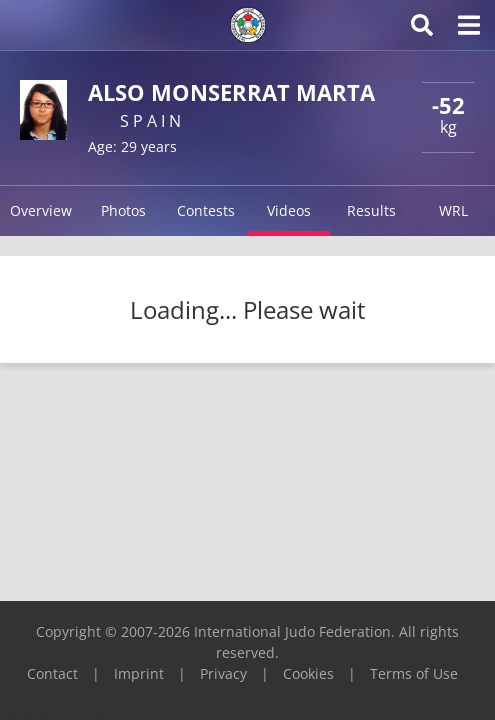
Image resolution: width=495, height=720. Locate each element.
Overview (41, 210)
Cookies (308, 673)
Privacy (223, 673)
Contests (206, 210)
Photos (123, 210)
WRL (453, 210)
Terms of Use (414, 673)
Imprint (139, 673)
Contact (52, 673)
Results (371, 210)
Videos (289, 210)
